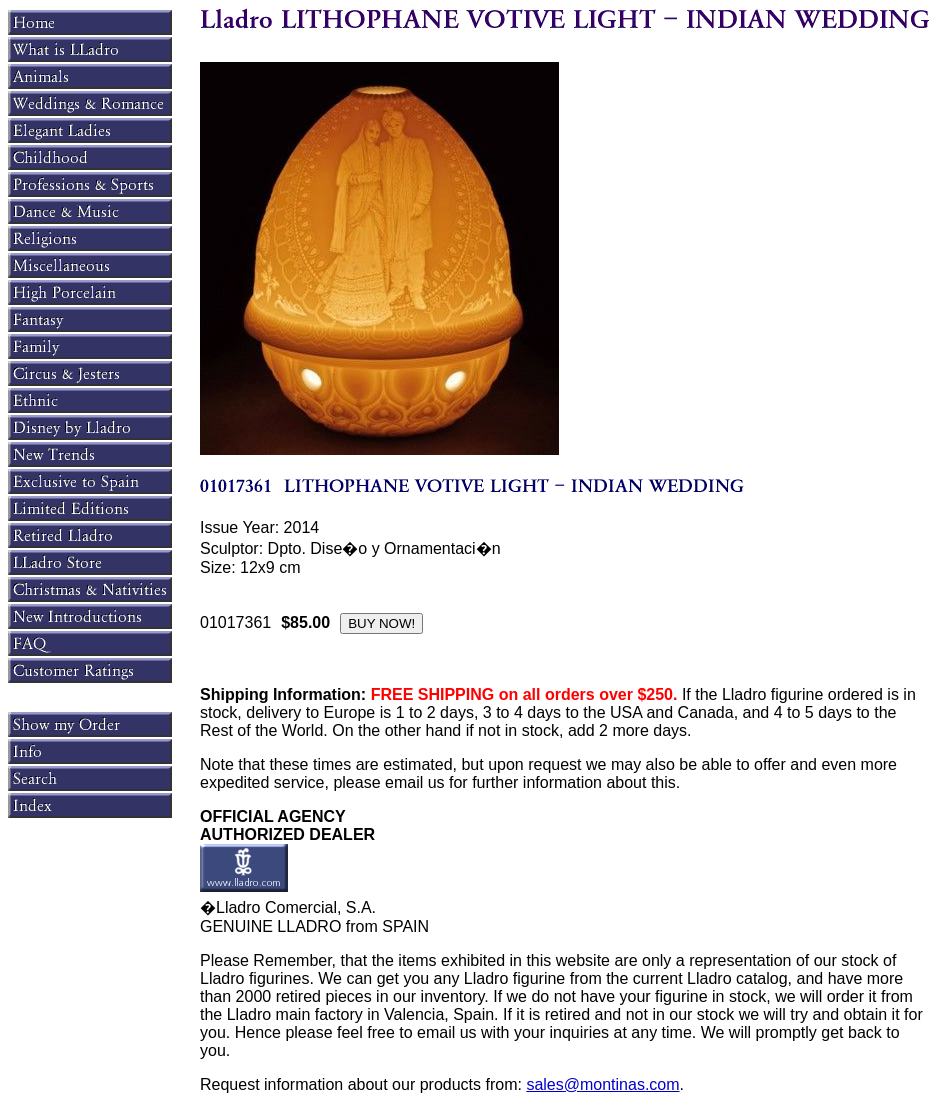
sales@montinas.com (602, 1084)
